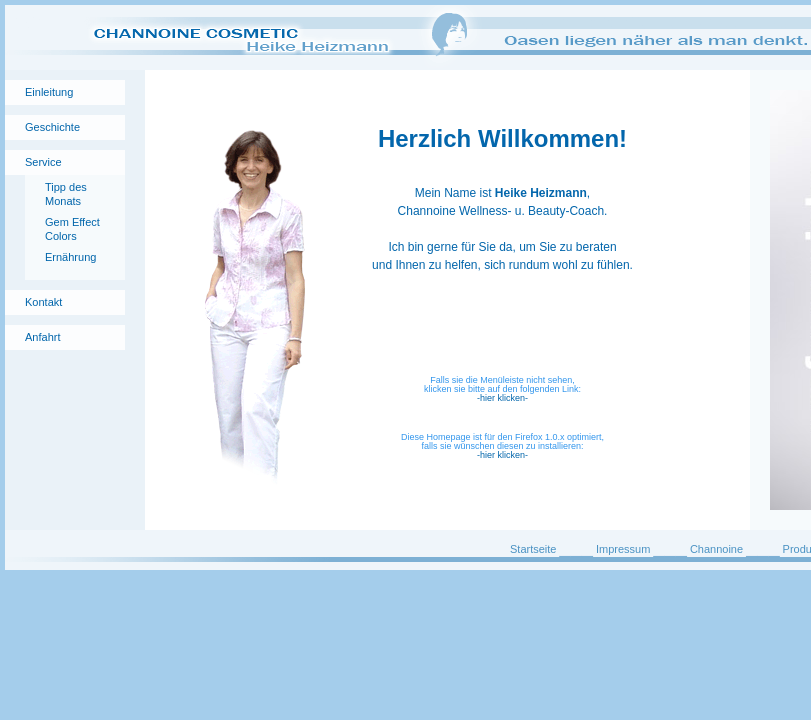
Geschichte (52, 127)
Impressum (623, 549)
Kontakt (43, 302)
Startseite (533, 549)
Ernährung (70, 257)
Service (43, 162)
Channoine (716, 549)
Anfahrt (42, 337)
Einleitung (49, 92)
